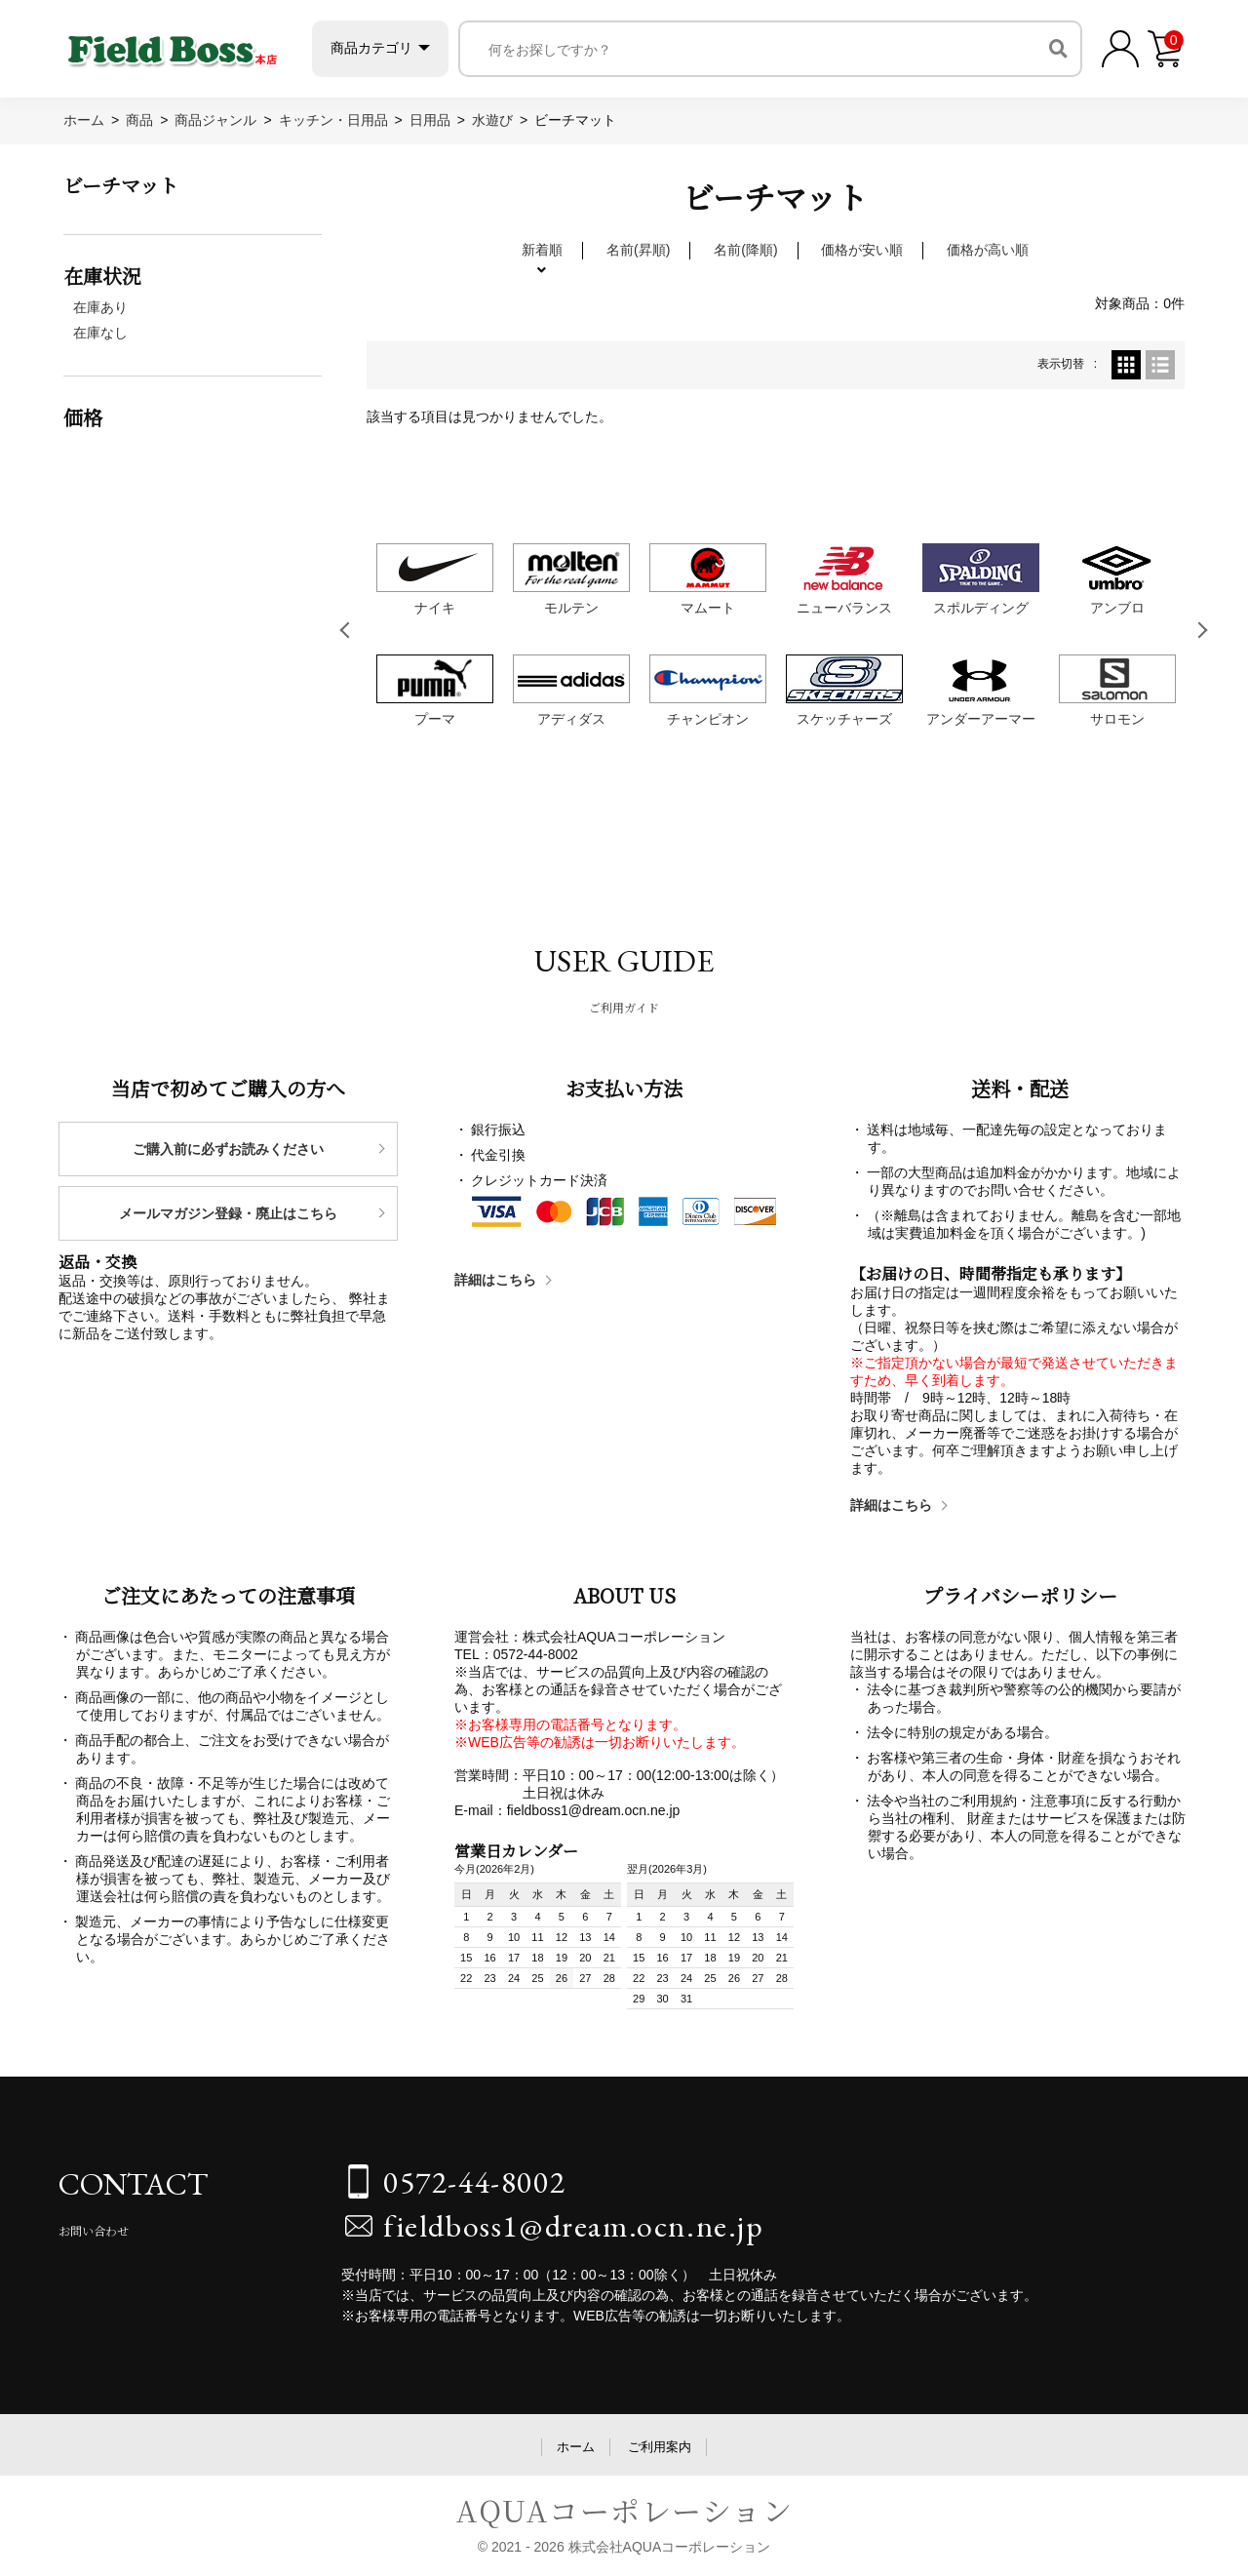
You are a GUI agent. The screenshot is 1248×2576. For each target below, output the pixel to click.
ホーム (576, 2446)
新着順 (542, 250)
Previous (348, 630)
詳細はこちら (495, 1280)
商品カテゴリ (408, 48)
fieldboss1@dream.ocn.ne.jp (573, 2225)
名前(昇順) (638, 250)
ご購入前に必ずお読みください (228, 1149)
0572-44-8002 (474, 2181)
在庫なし (100, 332)
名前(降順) (745, 250)
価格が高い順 (988, 250)
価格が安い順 (862, 250)
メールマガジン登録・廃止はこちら (228, 1213)
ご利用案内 (659, 2446)
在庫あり (100, 307)
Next (1203, 630)
